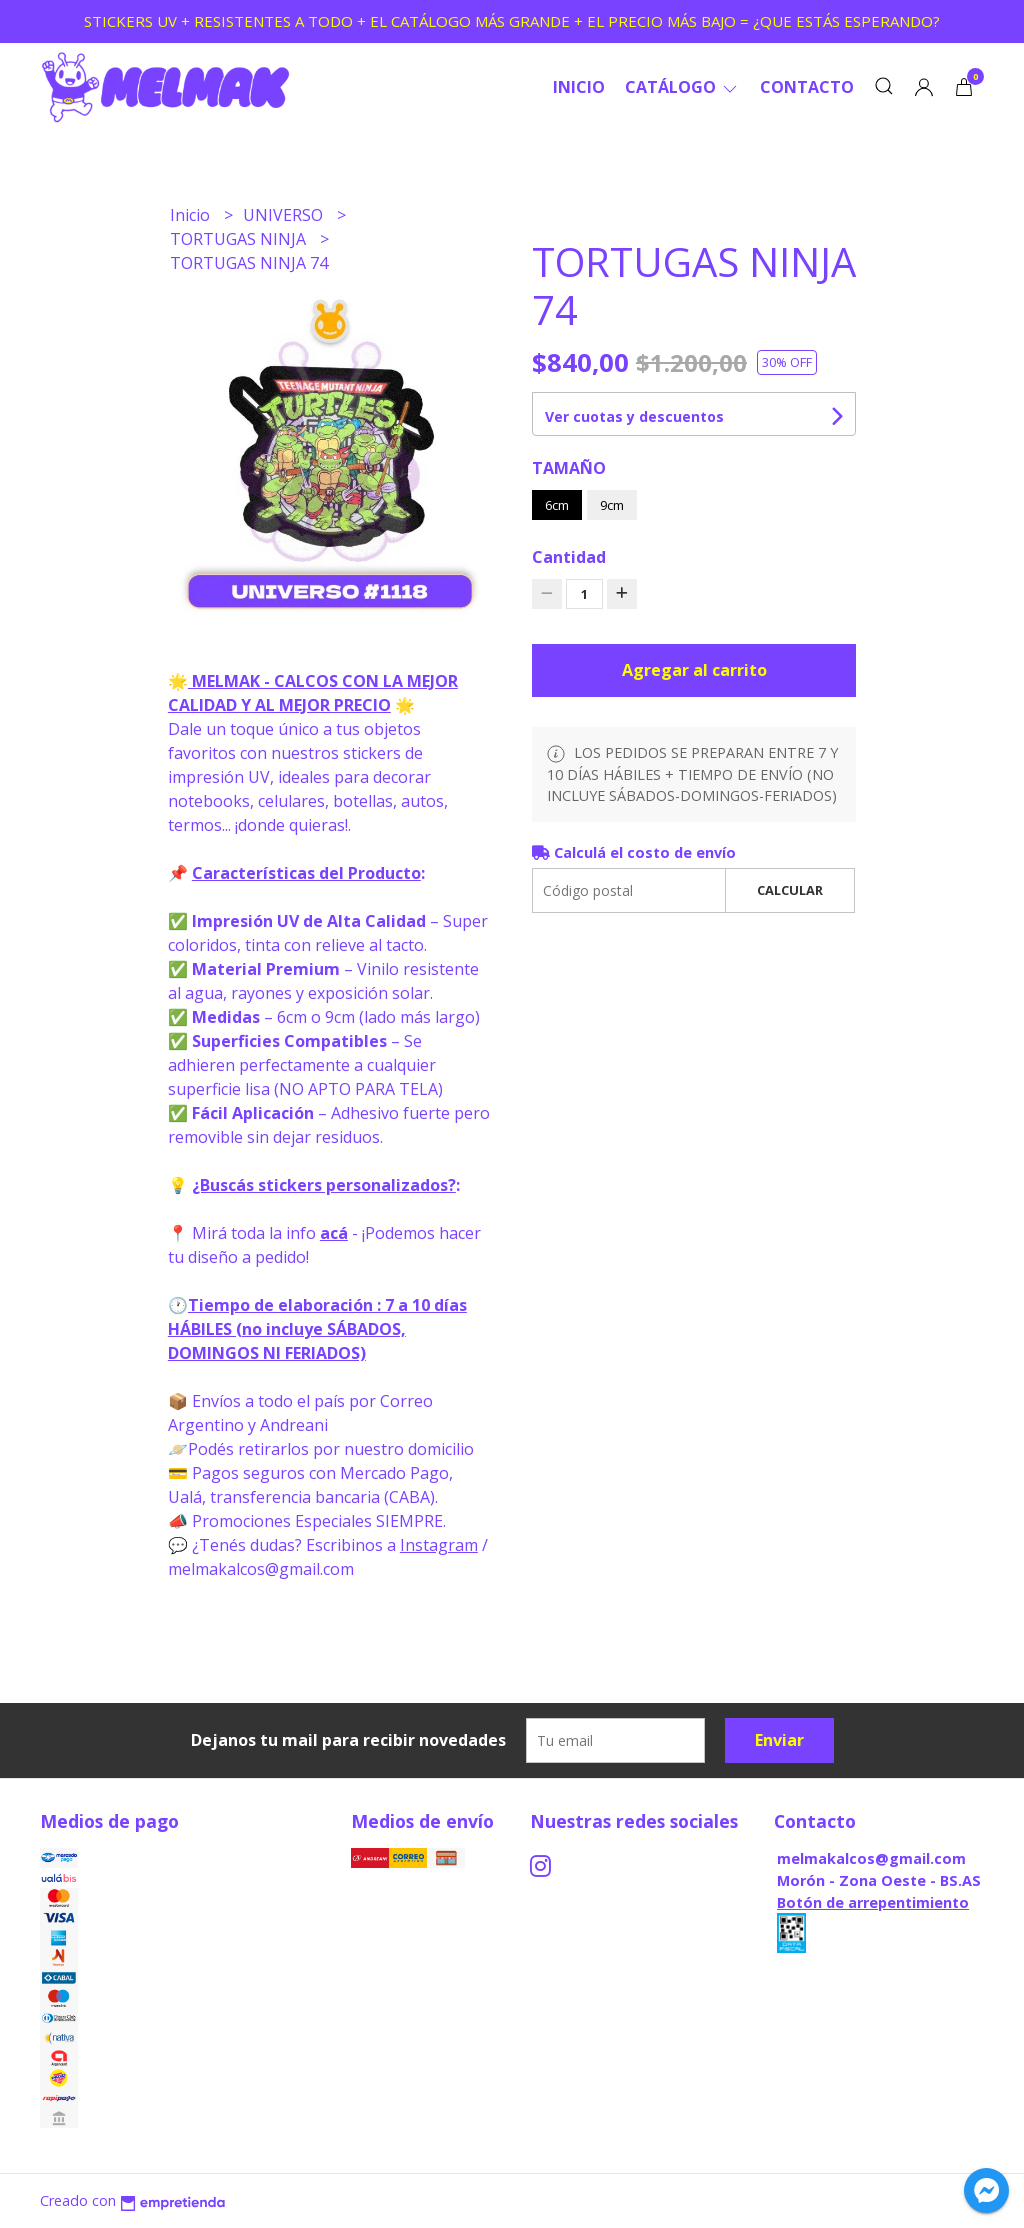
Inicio (579, 87)
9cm (612, 505)
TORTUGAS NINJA (240, 239)
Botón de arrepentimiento (873, 1902)
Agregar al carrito (694, 670)
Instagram (439, 1545)
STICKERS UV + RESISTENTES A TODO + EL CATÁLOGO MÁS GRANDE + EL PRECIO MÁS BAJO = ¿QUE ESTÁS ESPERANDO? (512, 21)
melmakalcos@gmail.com (871, 1858)
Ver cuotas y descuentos (634, 416)
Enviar (779, 1740)
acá (334, 1233)
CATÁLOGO (682, 87)
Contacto (807, 87)
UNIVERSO (285, 215)
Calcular (790, 890)
